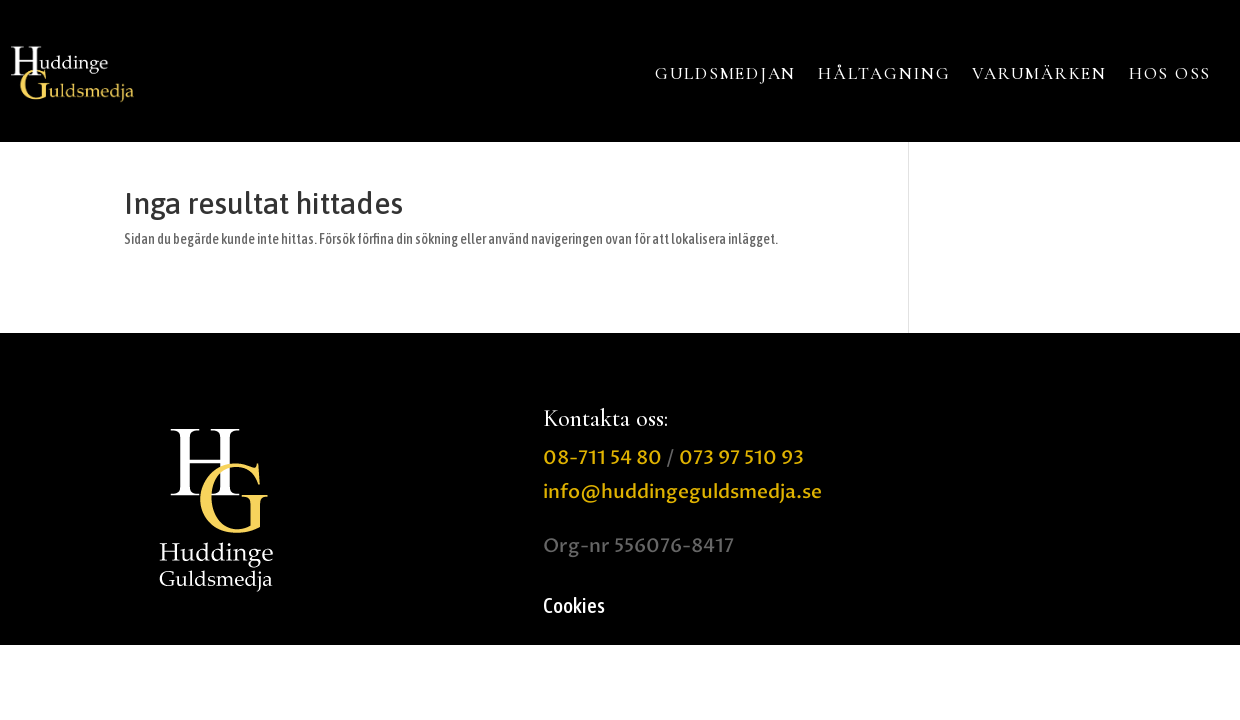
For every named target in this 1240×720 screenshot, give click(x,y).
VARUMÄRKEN (1039, 73)
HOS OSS (1170, 73)
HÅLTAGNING (884, 73)
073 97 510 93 (741, 458)
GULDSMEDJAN (725, 73)
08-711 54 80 (602, 458)
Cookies (574, 607)
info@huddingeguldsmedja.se (682, 492)
